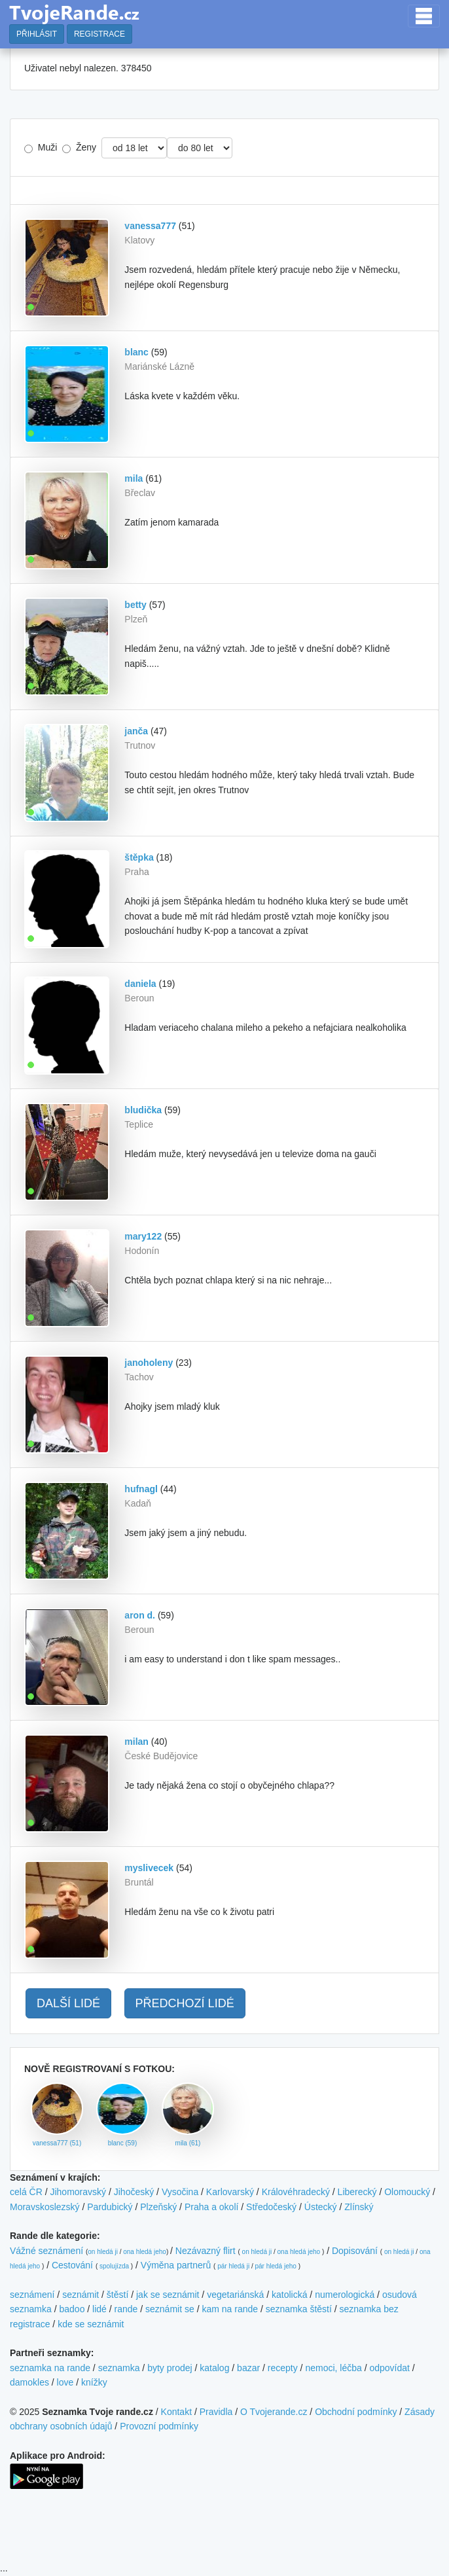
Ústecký (320, 2207)
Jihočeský (134, 2192)
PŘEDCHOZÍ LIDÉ (184, 2003)
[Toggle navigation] (424, 16)
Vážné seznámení (46, 2250)
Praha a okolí (212, 2207)
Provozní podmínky (159, 2426)
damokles (29, 2382)
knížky (94, 2382)
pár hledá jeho (275, 2266)
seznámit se (169, 2309)
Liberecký (357, 2192)
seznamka (119, 2368)
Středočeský (271, 2207)
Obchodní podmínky (356, 2411)
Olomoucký (407, 2192)
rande (126, 2309)
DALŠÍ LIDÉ (68, 2003)
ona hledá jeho (144, 2251)
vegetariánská (235, 2294)
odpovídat (389, 2368)
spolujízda (114, 2266)
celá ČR (26, 2192)
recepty (283, 2368)
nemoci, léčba (333, 2368)
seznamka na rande (50, 2368)
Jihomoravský (78, 2192)
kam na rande (230, 2309)
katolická (289, 2294)
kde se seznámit (91, 2324)
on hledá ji (103, 2251)
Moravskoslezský (45, 2207)
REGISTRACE (99, 34)
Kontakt (176, 2411)
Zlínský (358, 2207)
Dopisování (355, 2250)
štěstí (117, 2294)
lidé (99, 2309)
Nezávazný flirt (205, 2250)
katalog (214, 2368)
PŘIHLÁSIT (36, 34)
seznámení (32, 2294)
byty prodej (169, 2368)
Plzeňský (158, 2207)
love (65, 2382)
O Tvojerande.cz (273, 2411)
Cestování (72, 2265)
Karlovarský (230, 2192)
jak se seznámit (167, 2294)
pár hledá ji (233, 2266)
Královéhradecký (296, 2192)
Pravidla (216, 2411)
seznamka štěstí (299, 2309)
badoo (71, 2309)
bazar (248, 2368)
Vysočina (180, 2192)
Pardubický (109, 2207)
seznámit (80, 2294)
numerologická (344, 2294)
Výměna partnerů (176, 2265)
